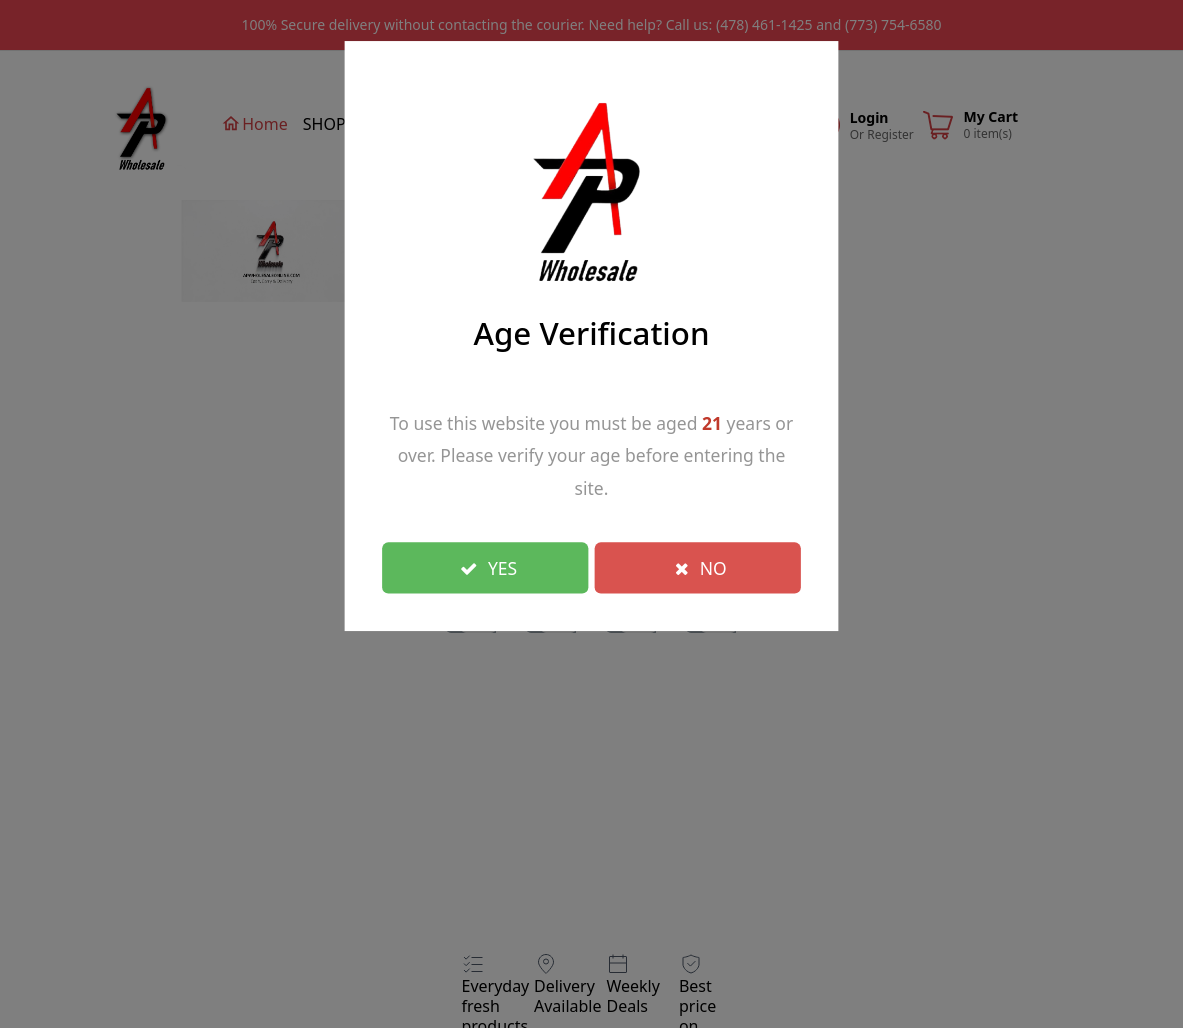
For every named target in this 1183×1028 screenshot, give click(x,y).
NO (701, 567)
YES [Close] (489, 567)
